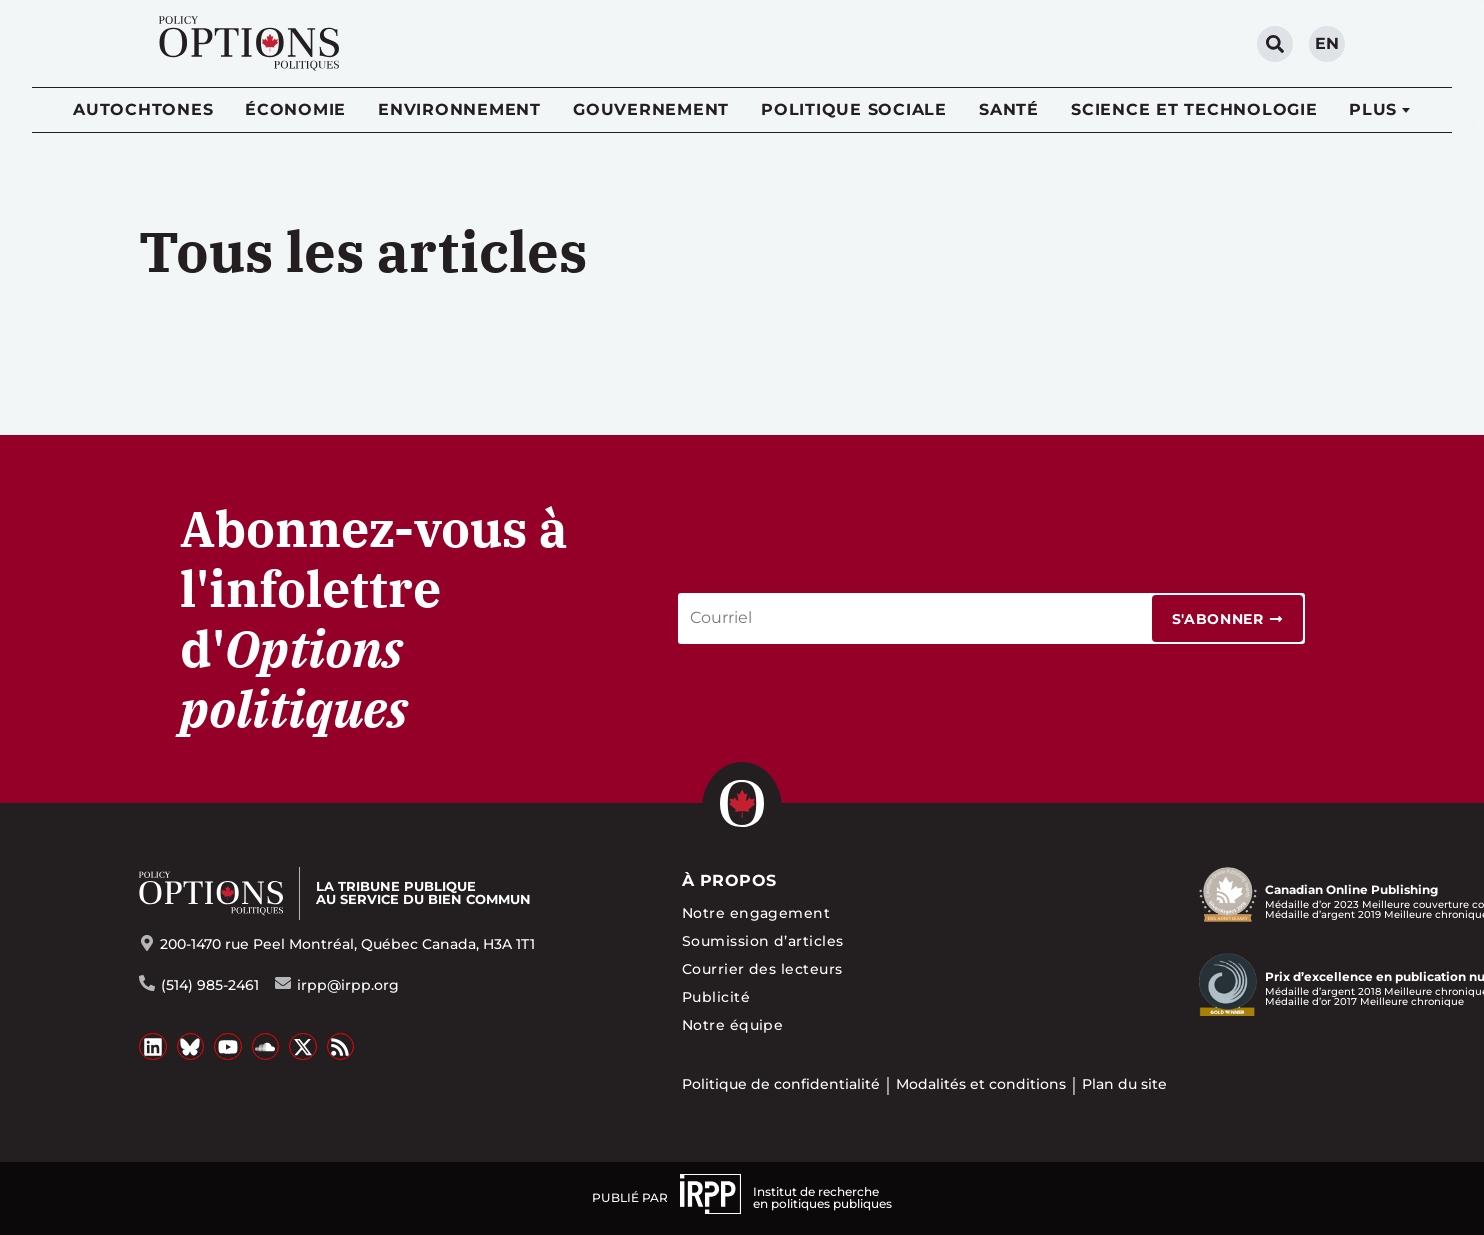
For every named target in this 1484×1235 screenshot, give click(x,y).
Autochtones (143, 109)
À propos (729, 880)
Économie (295, 109)
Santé (1009, 109)
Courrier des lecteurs (762, 969)
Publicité (716, 997)
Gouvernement (651, 109)
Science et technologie (1194, 109)
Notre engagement (756, 913)
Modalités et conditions (981, 1084)
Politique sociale (854, 109)
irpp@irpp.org (348, 985)
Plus (1373, 109)
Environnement (459, 109)
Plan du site (1124, 1084)
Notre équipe (733, 1025)
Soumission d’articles (763, 941)
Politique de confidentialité (781, 1084)
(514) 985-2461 (210, 985)
